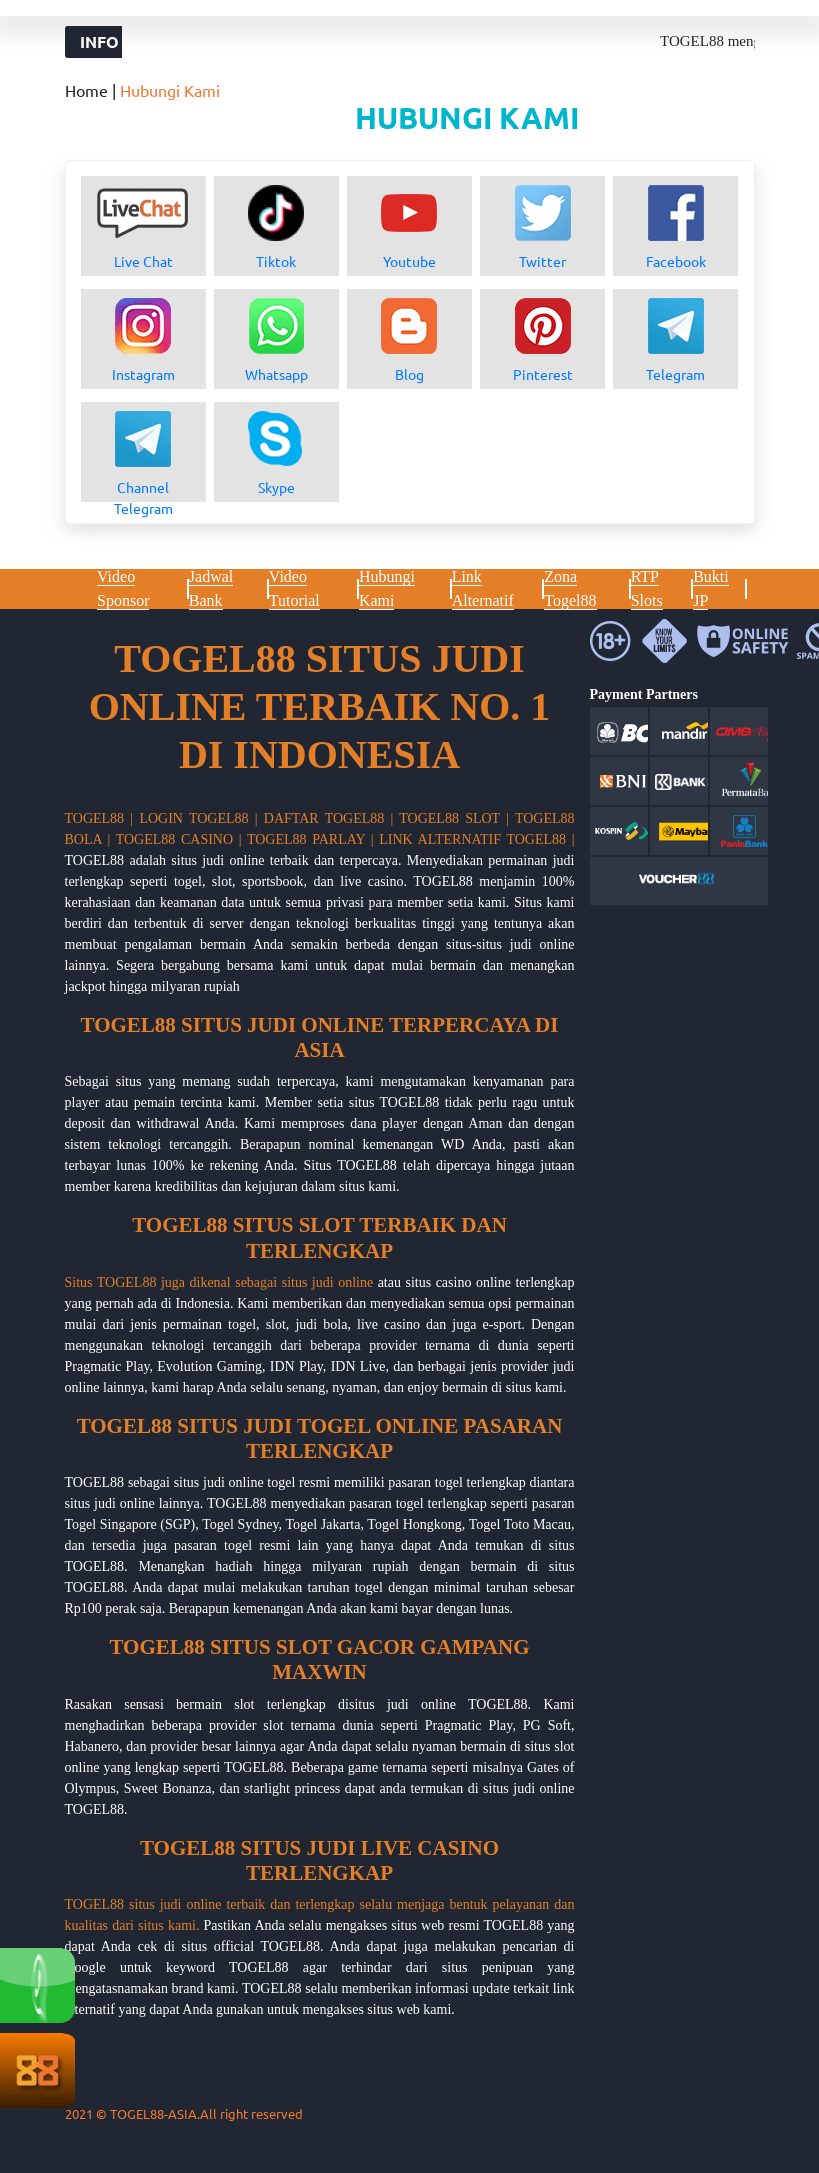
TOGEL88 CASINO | (179, 839)
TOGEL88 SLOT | (454, 818)
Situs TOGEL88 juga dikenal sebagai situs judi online (219, 1282)
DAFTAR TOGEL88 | (329, 818)
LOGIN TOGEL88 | (198, 818)
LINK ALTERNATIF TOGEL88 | (476, 839)
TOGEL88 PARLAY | (310, 839)
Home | (92, 90)
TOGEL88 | (99, 818)
